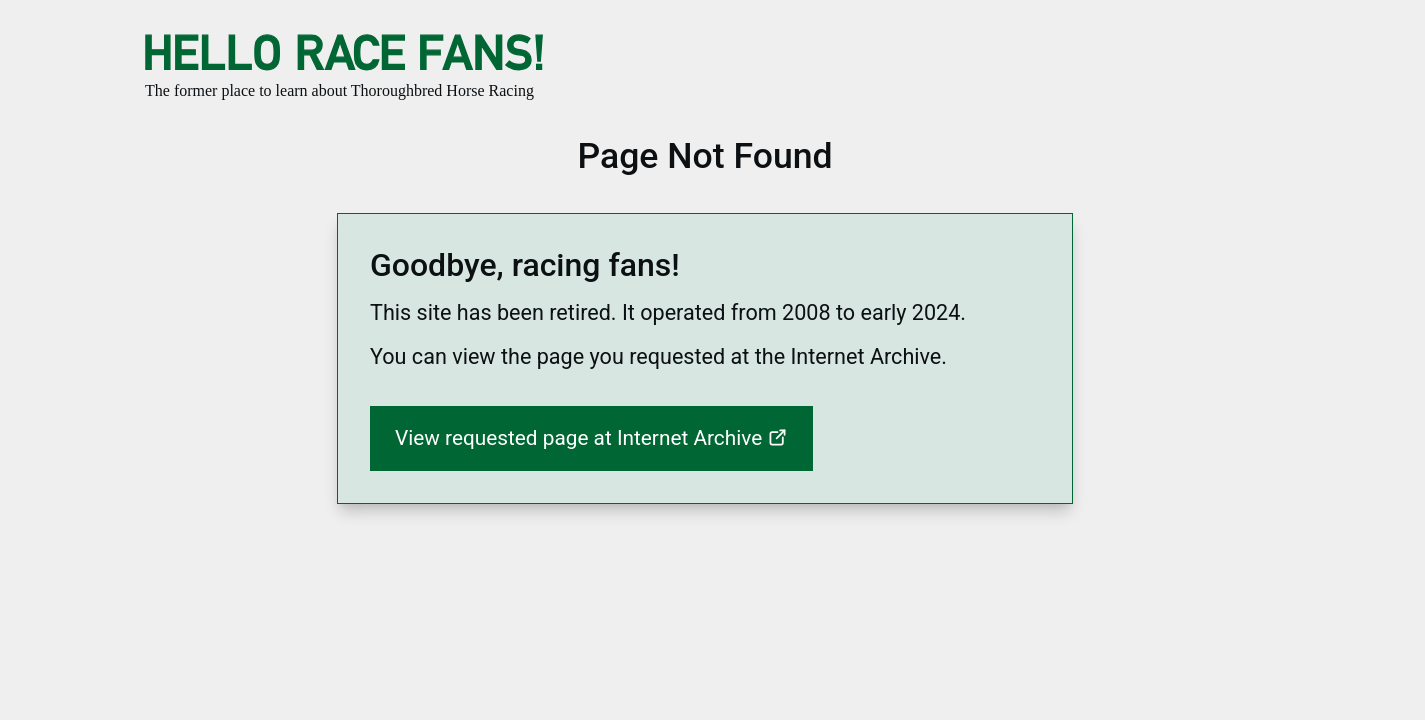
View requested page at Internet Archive (581, 438)
